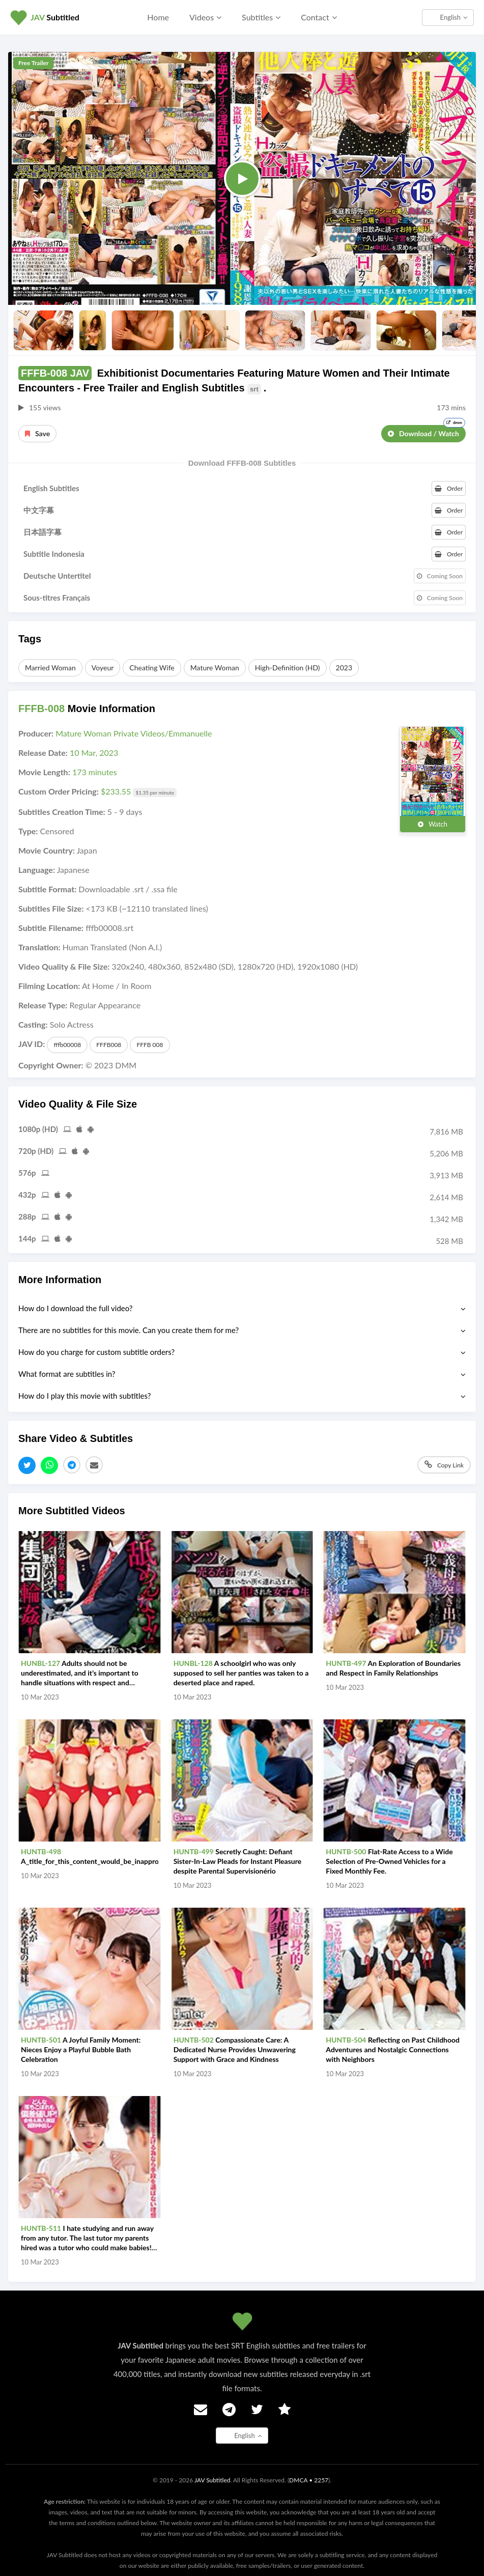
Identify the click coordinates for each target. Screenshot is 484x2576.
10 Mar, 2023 (94, 752)
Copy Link (444, 1464)
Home (158, 17)
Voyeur (102, 667)
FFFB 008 (149, 1045)
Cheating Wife (151, 667)
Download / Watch (426, 431)
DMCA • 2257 (308, 2480)
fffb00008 (67, 1045)
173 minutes (94, 772)
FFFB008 (108, 1045)
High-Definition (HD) (287, 667)
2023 (344, 667)
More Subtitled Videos (71, 1510)
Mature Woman (214, 667)
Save (37, 433)
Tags (29, 638)
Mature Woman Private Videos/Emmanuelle (133, 733)
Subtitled (55, 17)
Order (449, 488)
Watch (432, 824)
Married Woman (50, 667)
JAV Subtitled (212, 2480)
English (453, 17)
